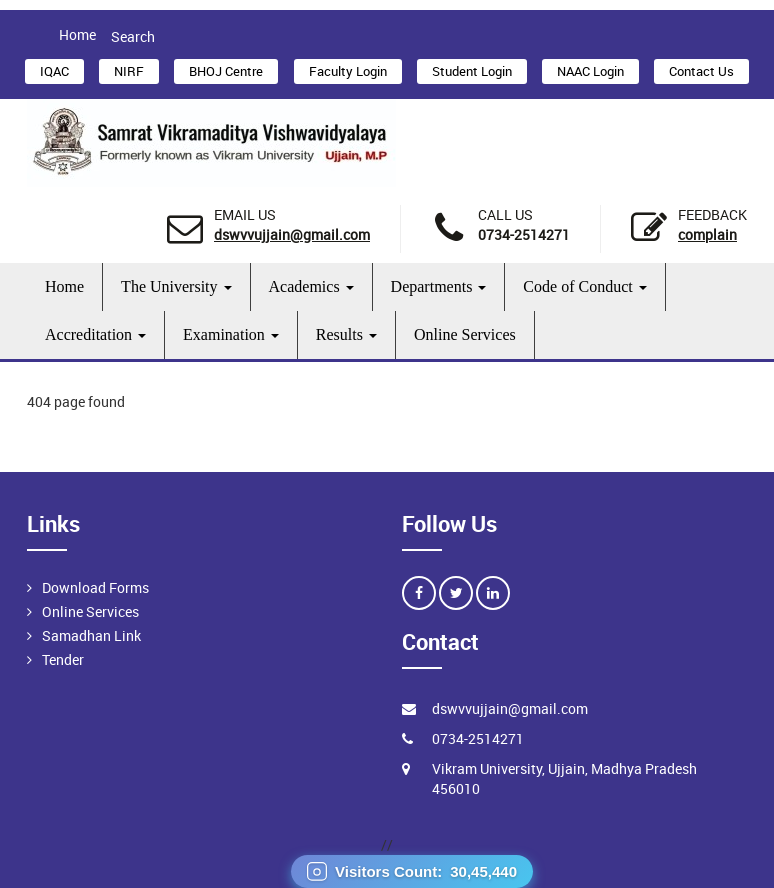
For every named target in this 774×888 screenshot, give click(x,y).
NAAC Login (590, 71)
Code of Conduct (584, 286)
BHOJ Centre (226, 71)
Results (346, 334)
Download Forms (95, 587)
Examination (231, 334)
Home (77, 34)
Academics (311, 286)
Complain (707, 234)
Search (133, 36)
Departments (439, 286)
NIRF (129, 71)
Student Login (472, 71)
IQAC (54, 71)
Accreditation (95, 334)
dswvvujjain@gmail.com (292, 234)
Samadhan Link (91, 635)
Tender (63, 659)
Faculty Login (348, 71)
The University (176, 286)
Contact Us (701, 71)
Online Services (465, 334)
